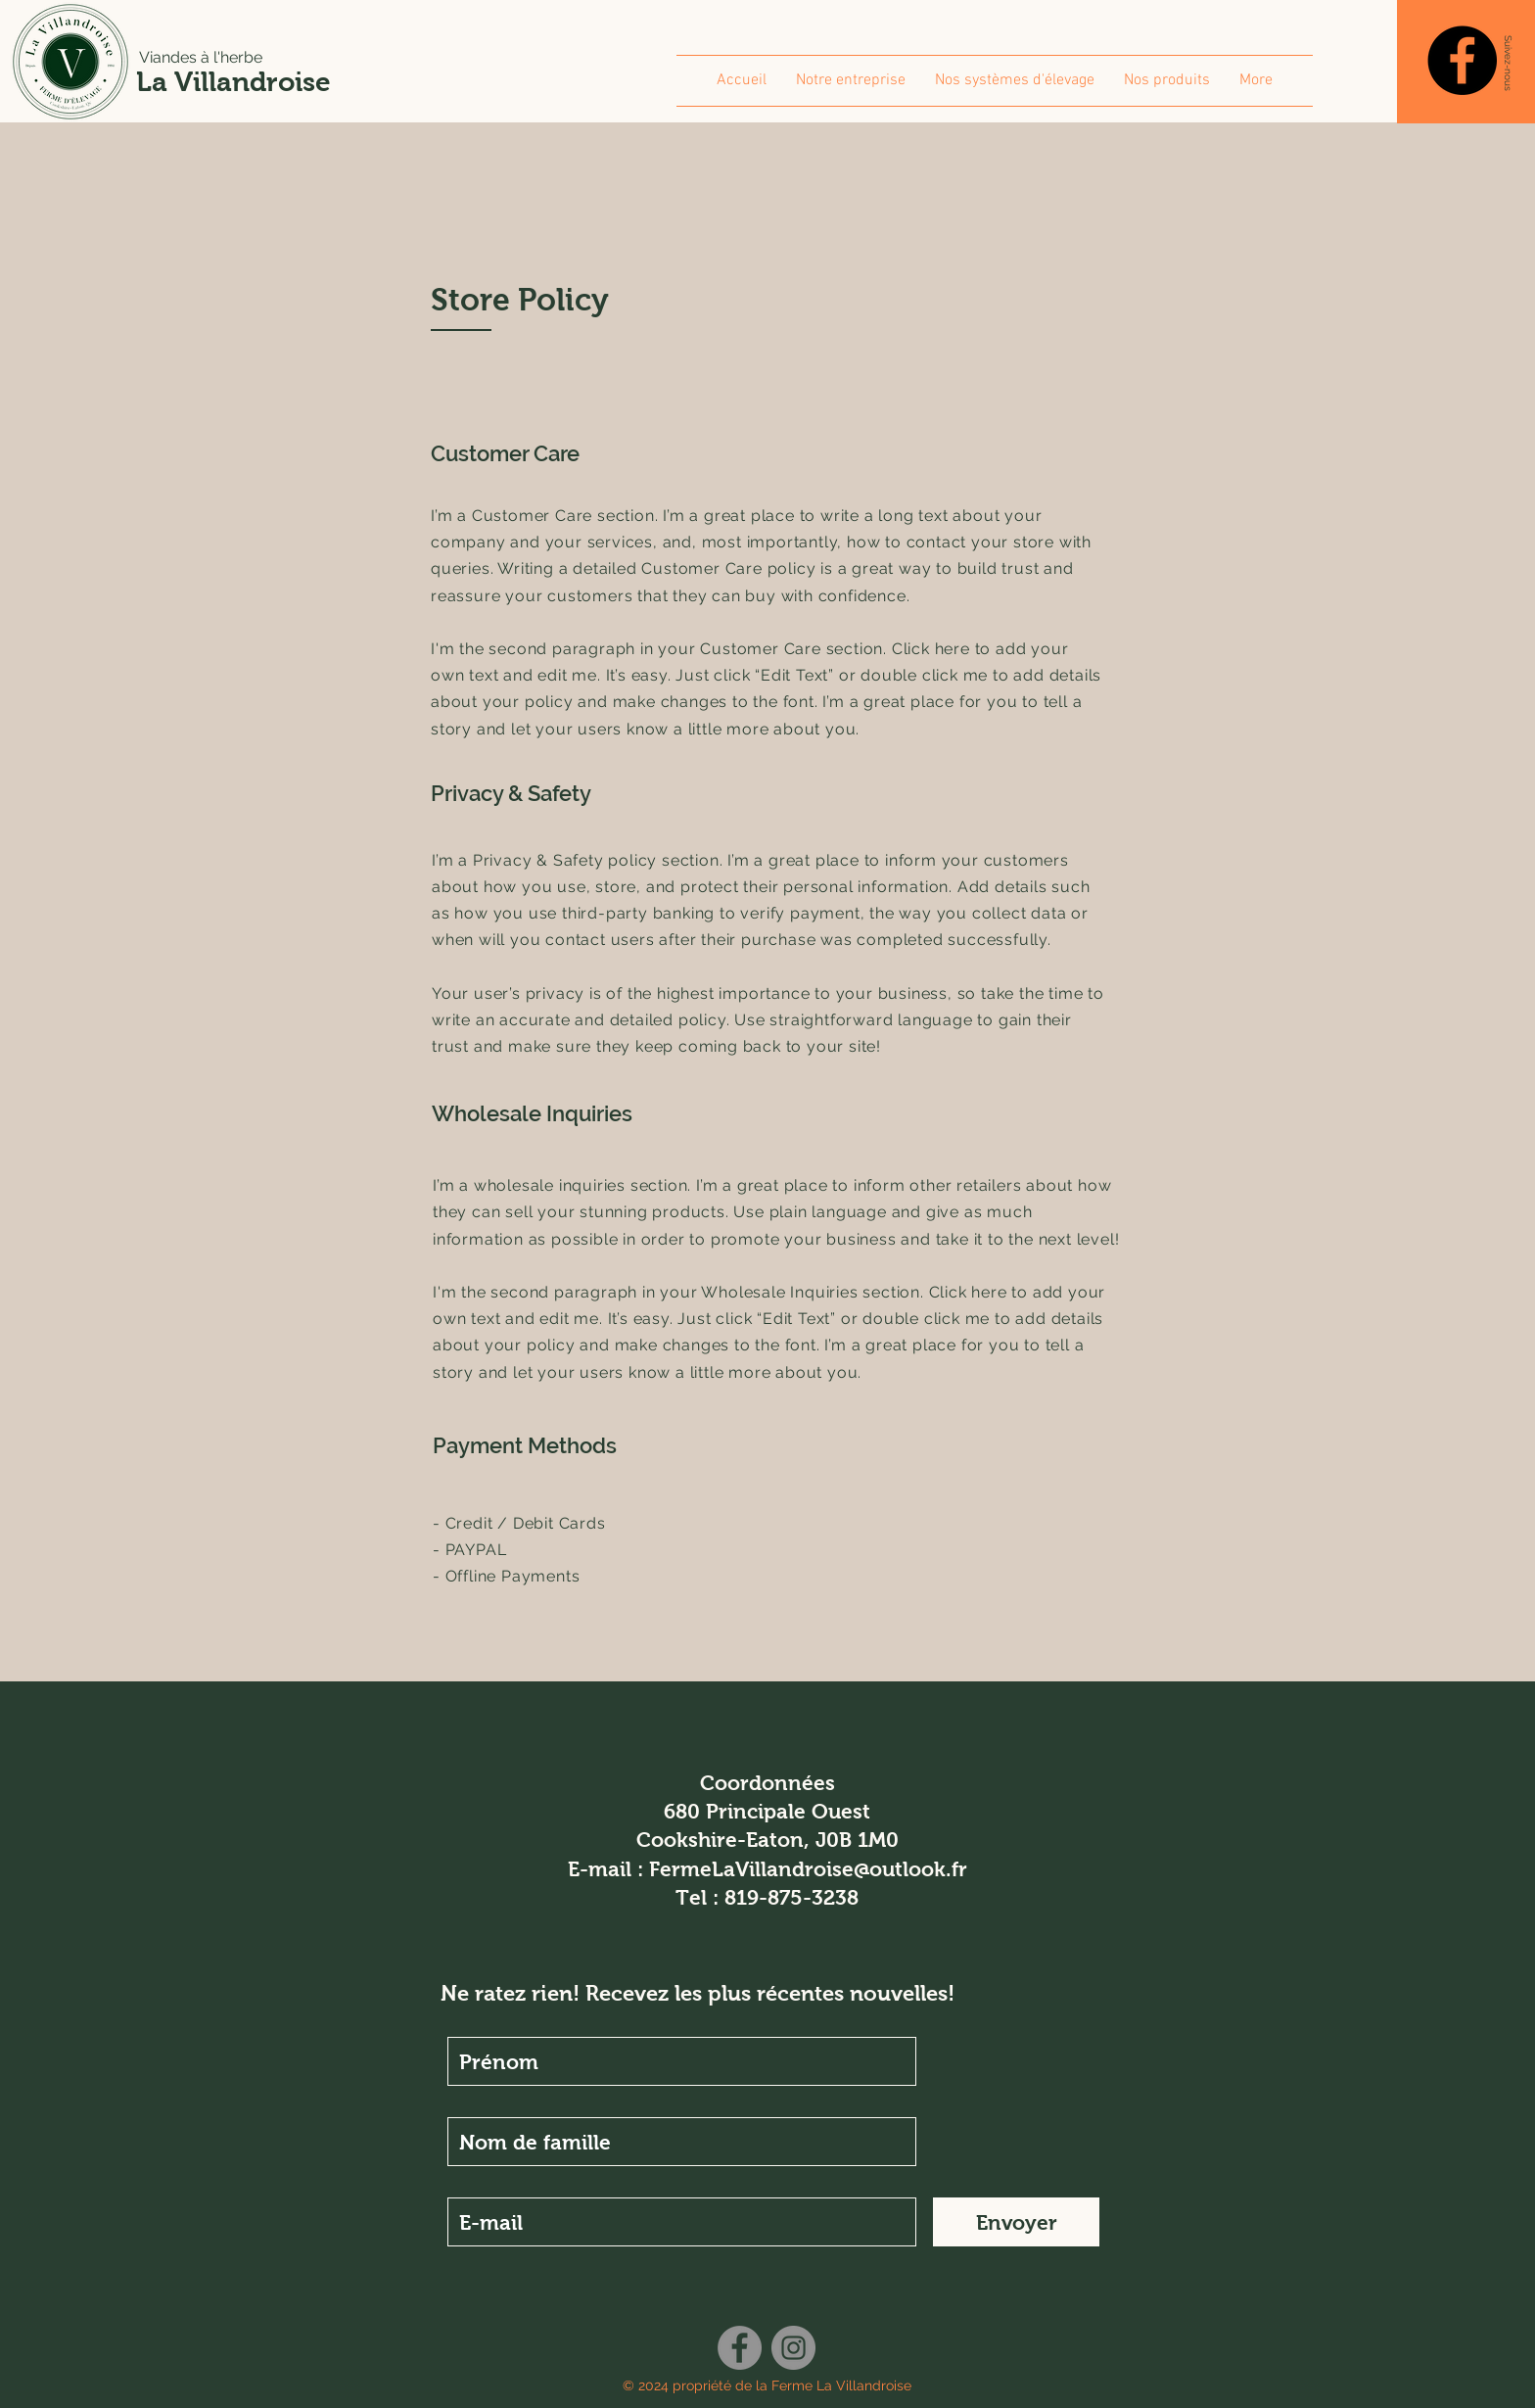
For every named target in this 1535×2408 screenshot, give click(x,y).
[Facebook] (1462, 60)
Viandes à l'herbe (200, 57)
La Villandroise (233, 82)
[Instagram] (793, 2348)
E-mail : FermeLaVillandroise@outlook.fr (767, 1869)
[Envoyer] (1016, 2221)
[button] (1507, 62)
